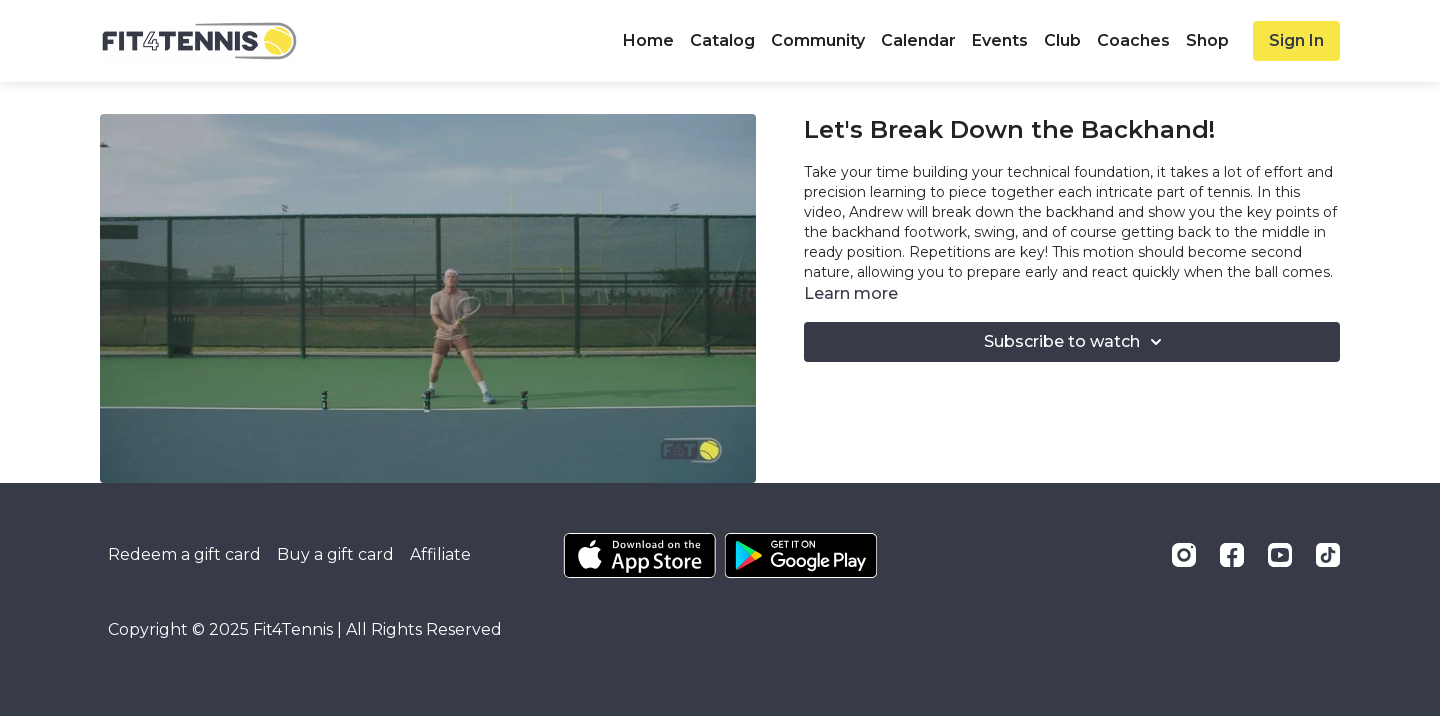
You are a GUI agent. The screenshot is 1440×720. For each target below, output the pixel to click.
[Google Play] (801, 555)
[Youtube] (1280, 555)
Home (648, 40)
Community (818, 40)
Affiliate (440, 554)
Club (1062, 40)
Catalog (722, 40)
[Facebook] (1232, 555)
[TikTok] (1328, 555)
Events (1000, 40)
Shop (1207, 40)
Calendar (918, 40)
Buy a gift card (335, 554)
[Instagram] (1184, 555)
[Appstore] (639, 555)
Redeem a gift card (184, 554)
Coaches (1133, 40)
